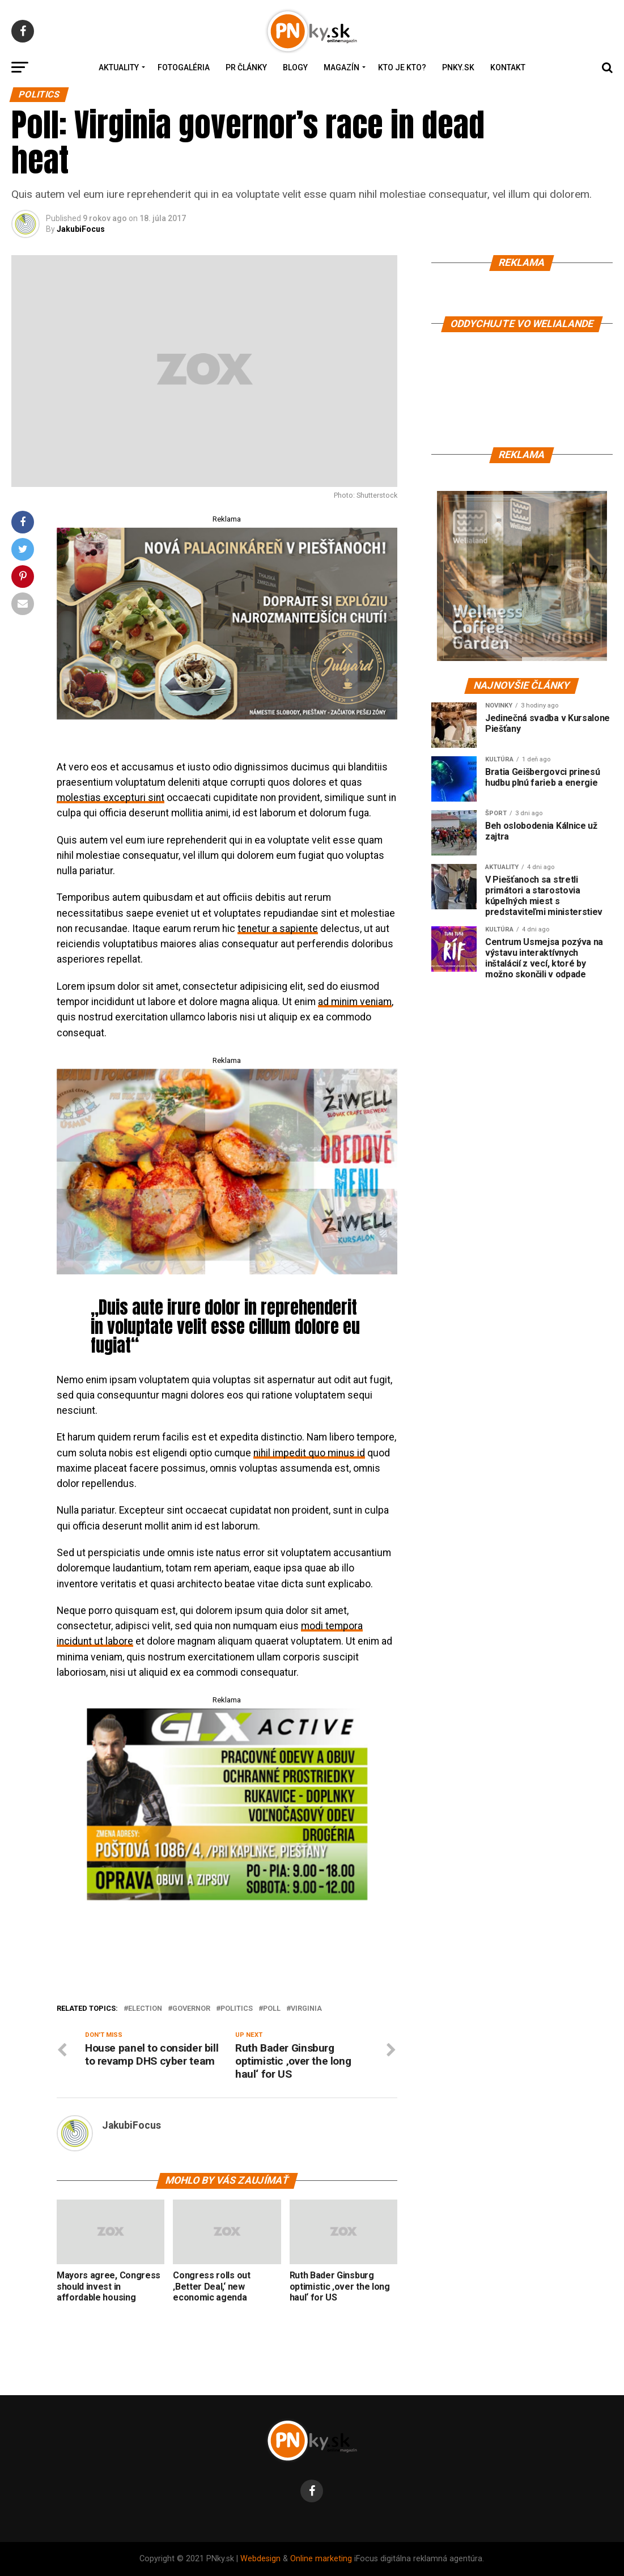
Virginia (306, 2008)
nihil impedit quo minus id (309, 1453)
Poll (272, 2008)
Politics (236, 2008)
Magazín (341, 67)
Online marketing (321, 2559)
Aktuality (119, 67)
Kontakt (507, 67)
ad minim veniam (355, 1001)
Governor (191, 2008)
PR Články (246, 67)
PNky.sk (458, 67)
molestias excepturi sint (110, 797)
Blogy (295, 67)
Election (145, 2008)
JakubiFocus (81, 229)
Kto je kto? (402, 67)
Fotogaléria (184, 67)
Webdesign (260, 2559)
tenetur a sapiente (277, 928)
